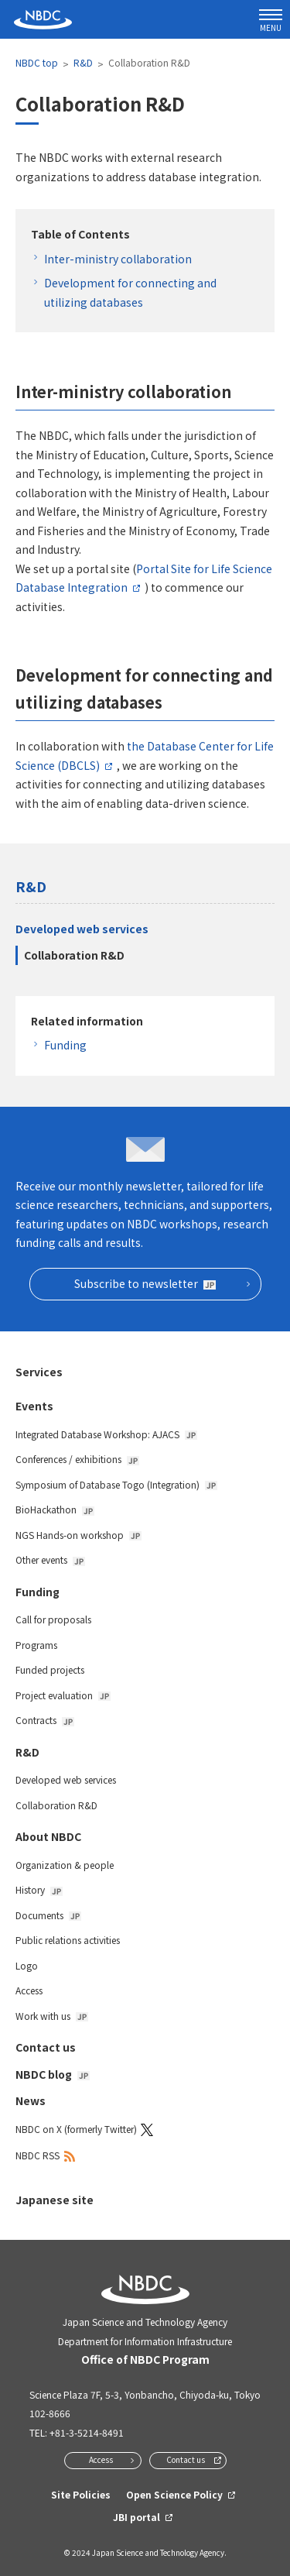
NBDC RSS (37, 2155)
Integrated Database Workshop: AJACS (106, 1434)
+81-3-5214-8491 (86, 2432)
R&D (83, 62)
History (39, 1889)
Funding (65, 1045)
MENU (270, 21)
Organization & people (64, 1864)
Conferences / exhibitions (77, 1458)
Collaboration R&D (74, 955)
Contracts (44, 1719)
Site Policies (81, 2494)
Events (34, 1405)
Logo (26, 1965)
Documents (48, 1915)
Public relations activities (67, 1939)
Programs (36, 1644)
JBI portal (136, 2516)
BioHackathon (54, 1509)
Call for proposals (53, 1619)
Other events (50, 1559)
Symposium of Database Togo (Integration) (116, 1484)
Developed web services (81, 928)
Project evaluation (63, 1695)
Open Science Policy (174, 2494)
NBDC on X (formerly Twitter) (76, 2128)
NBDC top (36, 62)
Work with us (51, 2015)
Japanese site (54, 2199)
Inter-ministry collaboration (118, 258)
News (30, 2100)
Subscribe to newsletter (145, 1283)
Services (39, 1371)
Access (29, 1990)
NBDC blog (52, 2074)
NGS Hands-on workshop (78, 1534)
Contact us (45, 2047)
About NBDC (48, 1836)
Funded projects (49, 1669)
